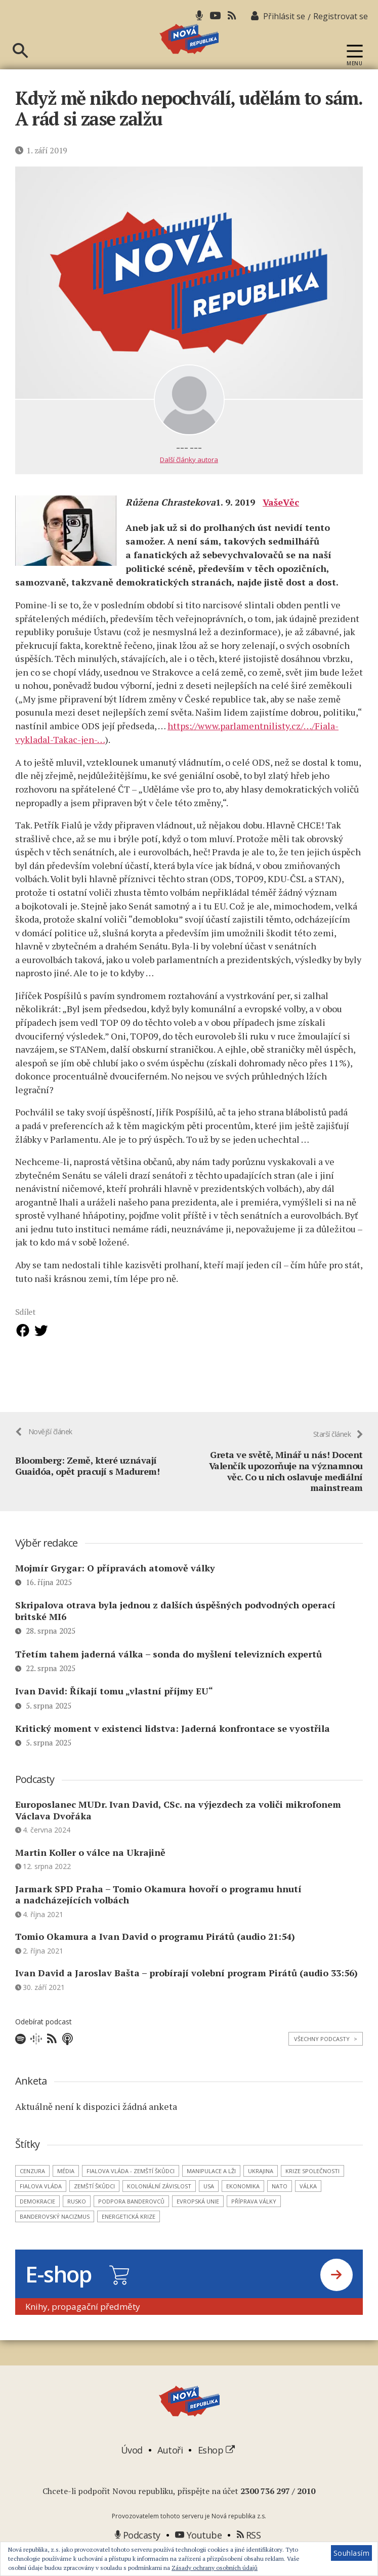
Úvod (132, 2471)
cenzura (32, 2191)
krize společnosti (312, 2191)
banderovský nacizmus (55, 2237)
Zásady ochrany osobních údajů (215, 2567)
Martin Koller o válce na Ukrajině (90, 1873)
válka (308, 2207)
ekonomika (243, 2207)
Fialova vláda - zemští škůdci (131, 2191)
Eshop (216, 2471)
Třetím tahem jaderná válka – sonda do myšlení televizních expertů (168, 1674)
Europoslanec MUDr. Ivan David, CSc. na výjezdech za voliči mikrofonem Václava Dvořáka (178, 1831)
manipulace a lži (211, 2191)
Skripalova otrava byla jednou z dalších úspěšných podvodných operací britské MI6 (175, 1631)
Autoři (170, 2471)
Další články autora (189, 478)
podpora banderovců (131, 2222)
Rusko (76, 2222)
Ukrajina (260, 2191)
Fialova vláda (41, 2207)
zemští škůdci (94, 2207)
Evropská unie (198, 2222)
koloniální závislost (159, 2207)
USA (208, 2207)
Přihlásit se (284, 16)
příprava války (253, 2222)
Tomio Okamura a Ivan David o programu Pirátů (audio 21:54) (155, 1957)
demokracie (37, 2222)
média (65, 2191)
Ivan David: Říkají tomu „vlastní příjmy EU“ (114, 1712)
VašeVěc (281, 521)
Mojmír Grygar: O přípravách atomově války (115, 1589)
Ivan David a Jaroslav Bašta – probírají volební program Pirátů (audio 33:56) (186, 1993)
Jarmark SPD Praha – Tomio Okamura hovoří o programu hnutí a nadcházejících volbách (158, 1915)
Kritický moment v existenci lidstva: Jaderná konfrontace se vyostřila (172, 1749)
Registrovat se (340, 16)
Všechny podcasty (325, 2059)
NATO (279, 2207)
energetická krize (128, 2237)
